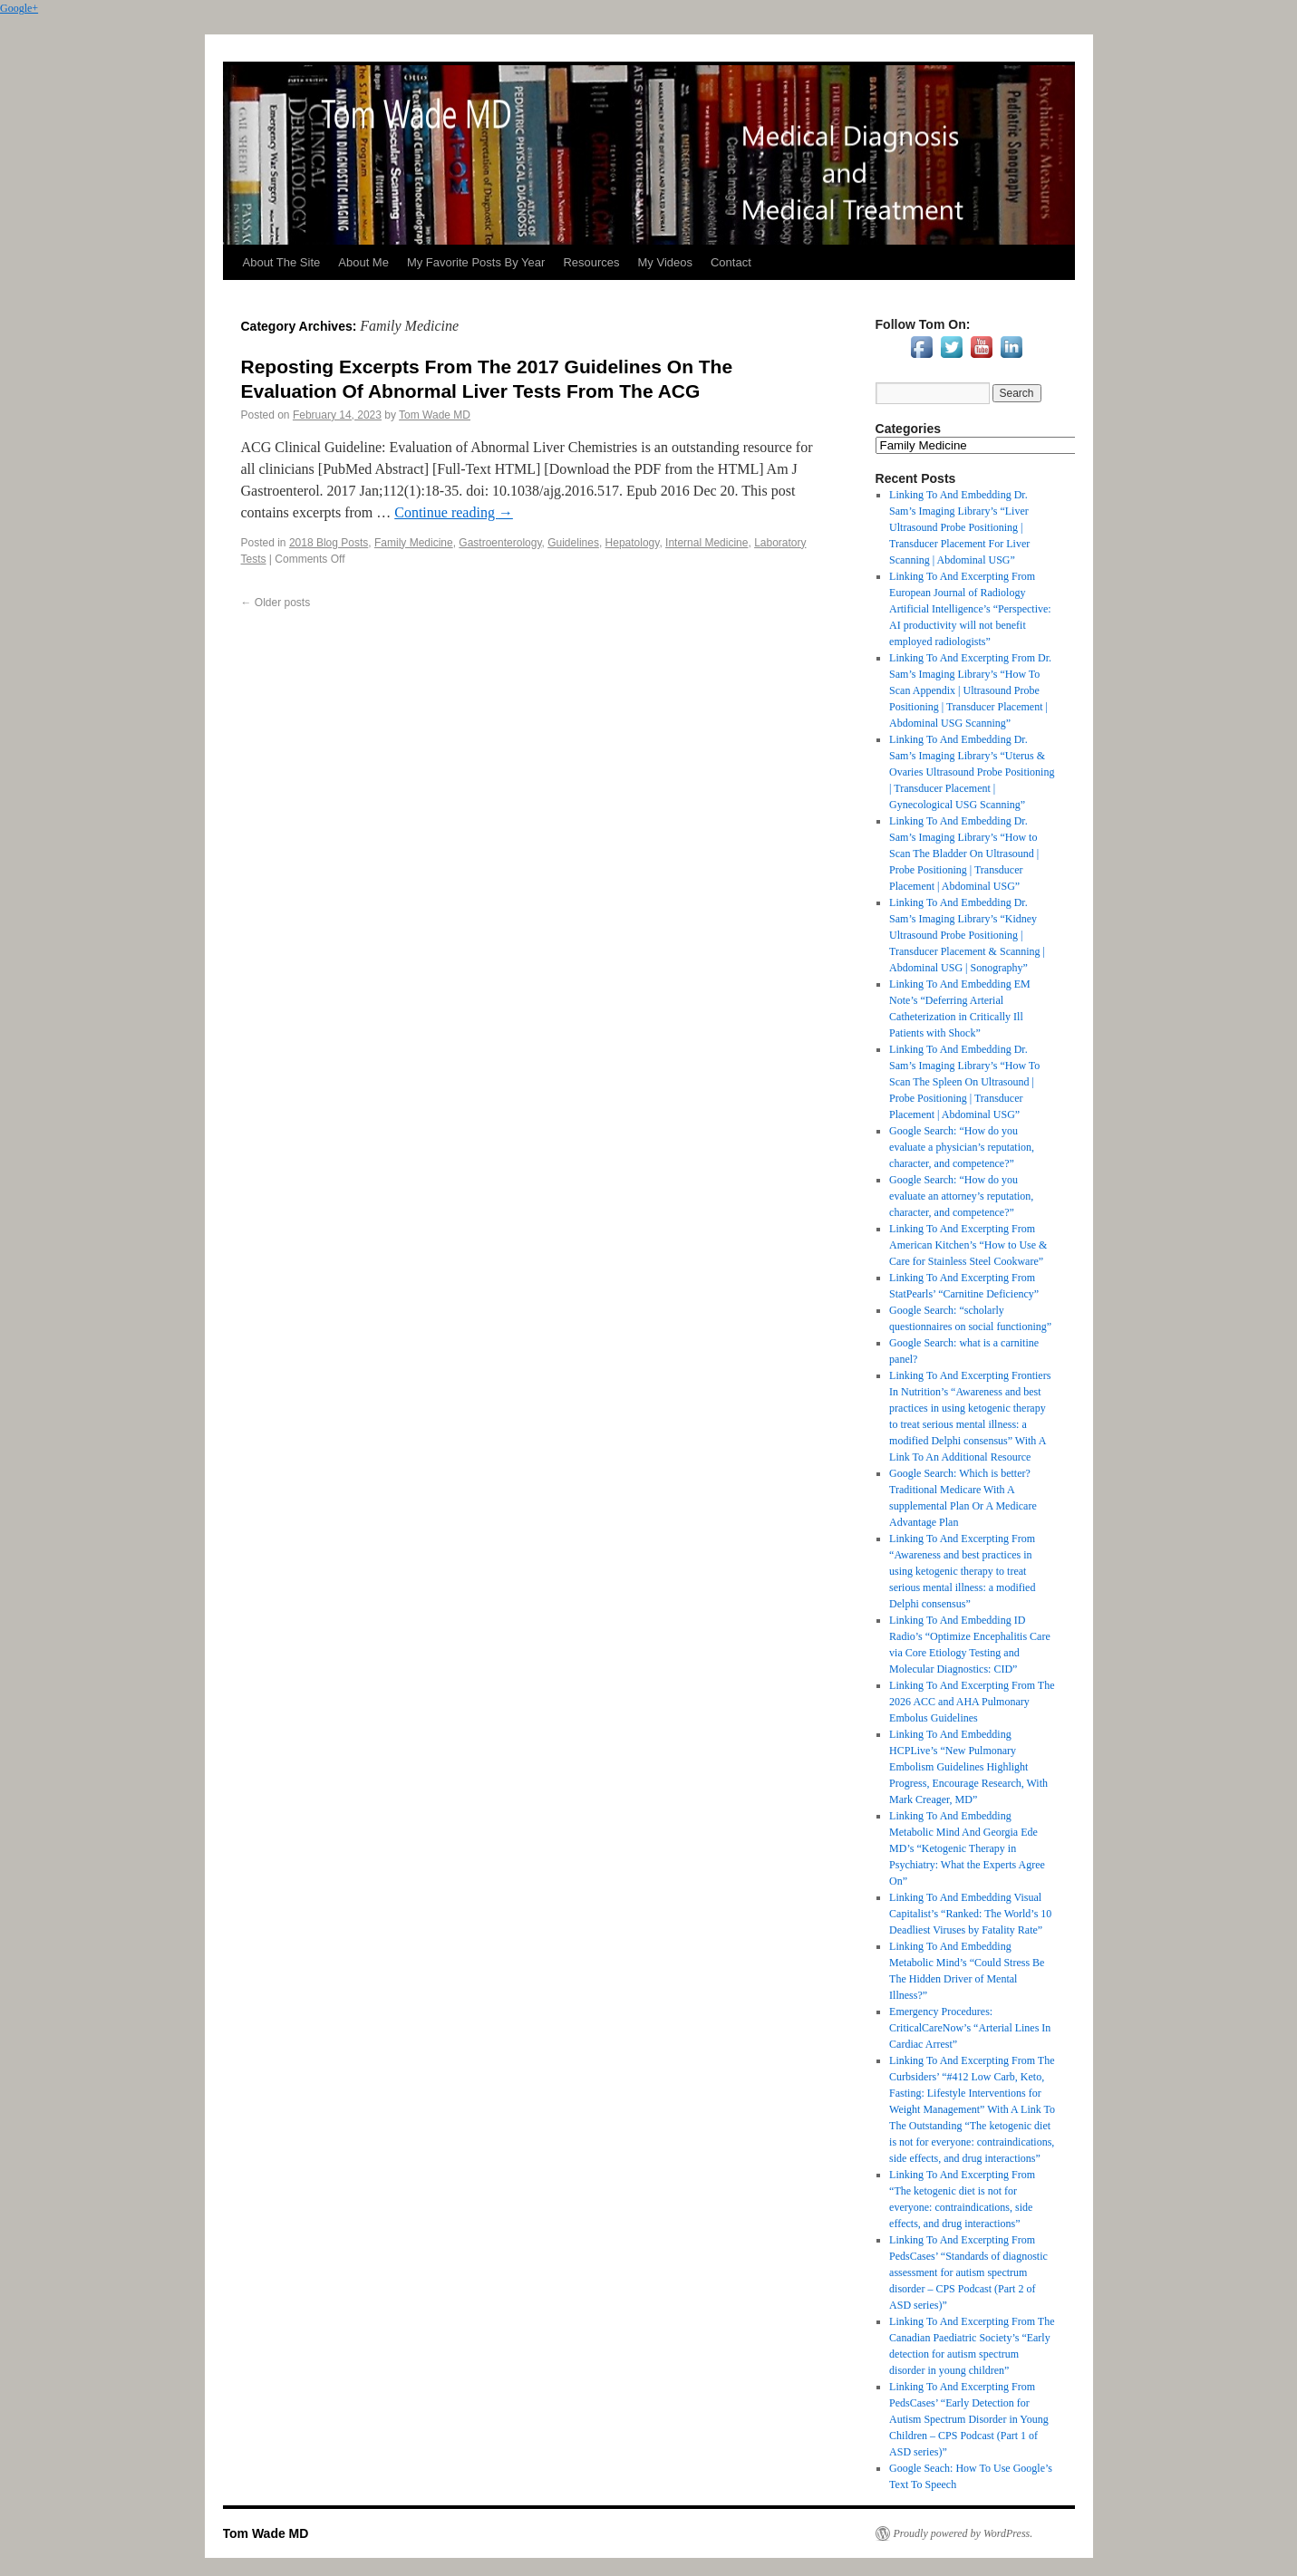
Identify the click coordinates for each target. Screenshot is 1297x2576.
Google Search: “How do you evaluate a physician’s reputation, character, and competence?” (961, 1147)
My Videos (665, 262)
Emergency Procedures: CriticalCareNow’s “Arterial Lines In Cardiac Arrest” (969, 2027)
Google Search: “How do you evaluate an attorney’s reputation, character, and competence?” (961, 1196)
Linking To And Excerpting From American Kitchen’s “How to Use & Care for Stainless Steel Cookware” (968, 1245)
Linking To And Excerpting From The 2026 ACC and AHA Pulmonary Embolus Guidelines (971, 1701)
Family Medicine (413, 542)
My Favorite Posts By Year (476, 262)
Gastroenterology (500, 542)
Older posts (276, 602)
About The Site (282, 262)
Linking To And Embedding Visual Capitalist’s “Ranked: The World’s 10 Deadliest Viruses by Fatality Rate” (970, 1913)
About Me (363, 262)
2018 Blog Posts (328, 542)
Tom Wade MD (434, 415)
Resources (591, 262)
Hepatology (632, 542)
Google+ (19, 8)
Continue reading (453, 512)
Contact (731, 262)
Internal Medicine (706, 542)
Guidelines (573, 542)
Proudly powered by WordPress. (963, 2533)
